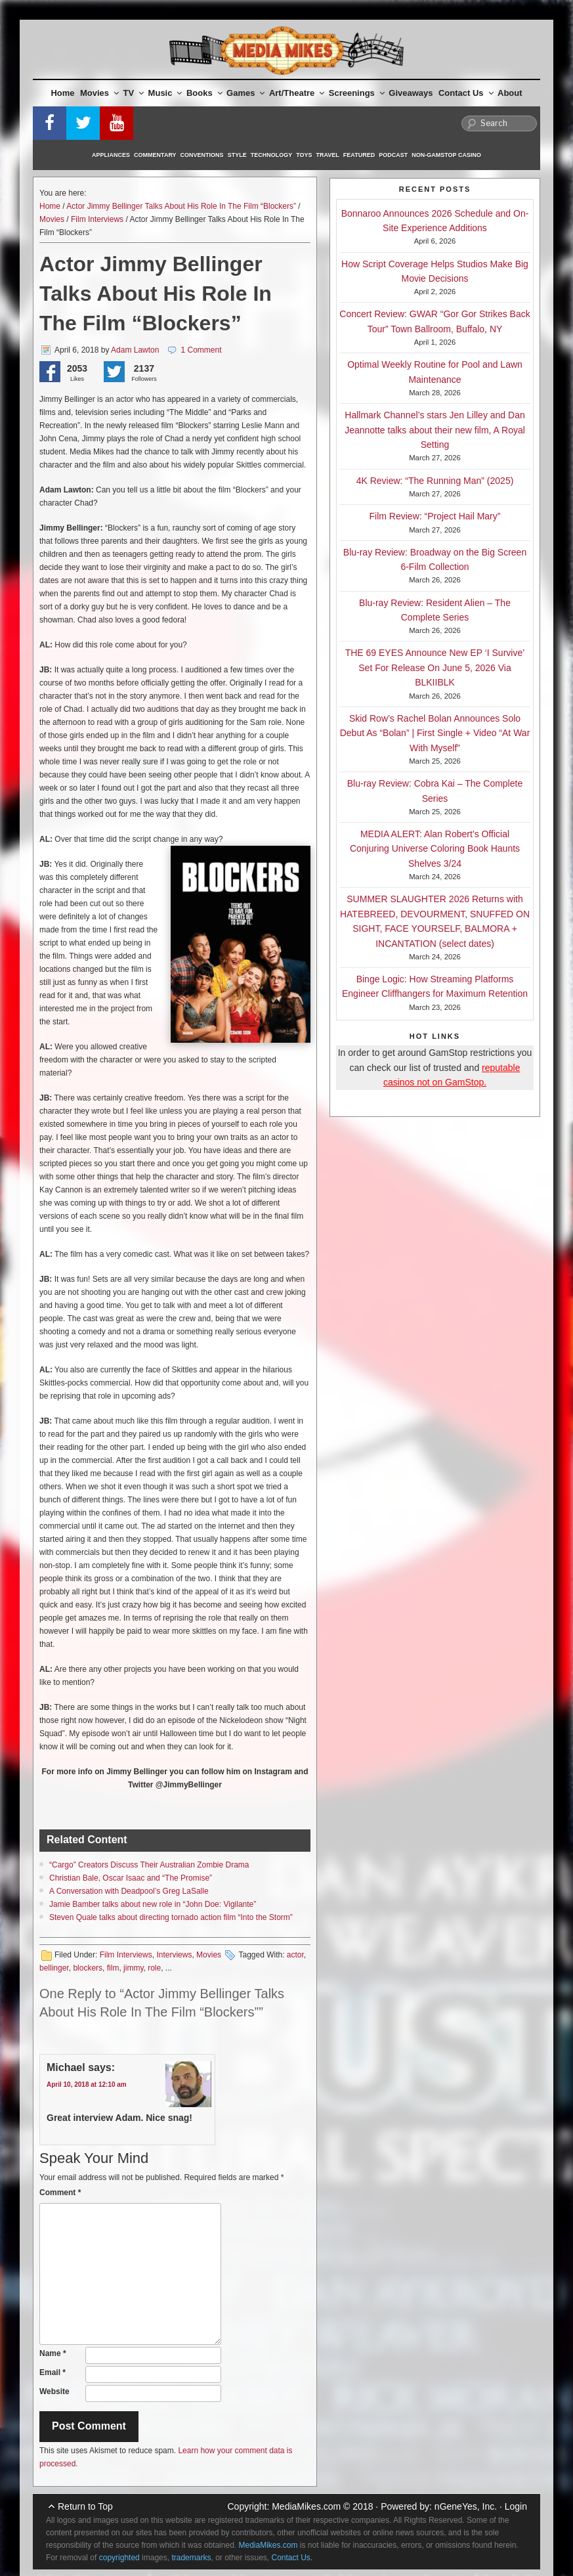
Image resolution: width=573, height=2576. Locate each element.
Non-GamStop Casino (446, 155)
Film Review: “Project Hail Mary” (435, 516)
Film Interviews (97, 219)
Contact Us (466, 93)
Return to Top (85, 2506)
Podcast (393, 155)
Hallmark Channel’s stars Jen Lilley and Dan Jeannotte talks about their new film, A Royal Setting (435, 430)
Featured (359, 155)
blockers (87, 1968)
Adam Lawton (135, 350)
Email (52, 2372)
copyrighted (119, 2557)
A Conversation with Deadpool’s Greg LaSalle (129, 1891)
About (510, 93)
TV (133, 93)
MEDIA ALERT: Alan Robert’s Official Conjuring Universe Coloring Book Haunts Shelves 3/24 (435, 849)
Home (62, 93)
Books (204, 93)
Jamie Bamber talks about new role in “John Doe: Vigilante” (152, 1904)
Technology (272, 155)
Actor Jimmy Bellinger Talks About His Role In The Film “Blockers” (181, 206)
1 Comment (200, 350)
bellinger (54, 1968)
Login (516, 2506)
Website (54, 2391)
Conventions (202, 155)
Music (165, 93)
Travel (327, 155)
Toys (304, 155)
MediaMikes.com (306, 2506)
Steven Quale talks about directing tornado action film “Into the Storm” (171, 1917)
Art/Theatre (296, 93)
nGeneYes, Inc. (466, 2506)
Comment (60, 2192)
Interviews (174, 1954)
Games (245, 93)
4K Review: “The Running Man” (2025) (435, 480)
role (154, 1968)
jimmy (133, 1968)
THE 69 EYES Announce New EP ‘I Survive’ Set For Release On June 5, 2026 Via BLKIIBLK (435, 667)
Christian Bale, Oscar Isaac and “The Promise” (130, 1878)
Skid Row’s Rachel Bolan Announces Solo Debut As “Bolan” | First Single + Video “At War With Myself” (435, 733)
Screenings (357, 93)
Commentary (155, 155)
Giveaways (411, 93)
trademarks (191, 2557)
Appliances (111, 155)
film (113, 1968)
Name (52, 2353)
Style (237, 155)
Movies (99, 93)
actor (295, 1954)
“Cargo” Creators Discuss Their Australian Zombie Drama (149, 1864)
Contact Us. (292, 2557)
